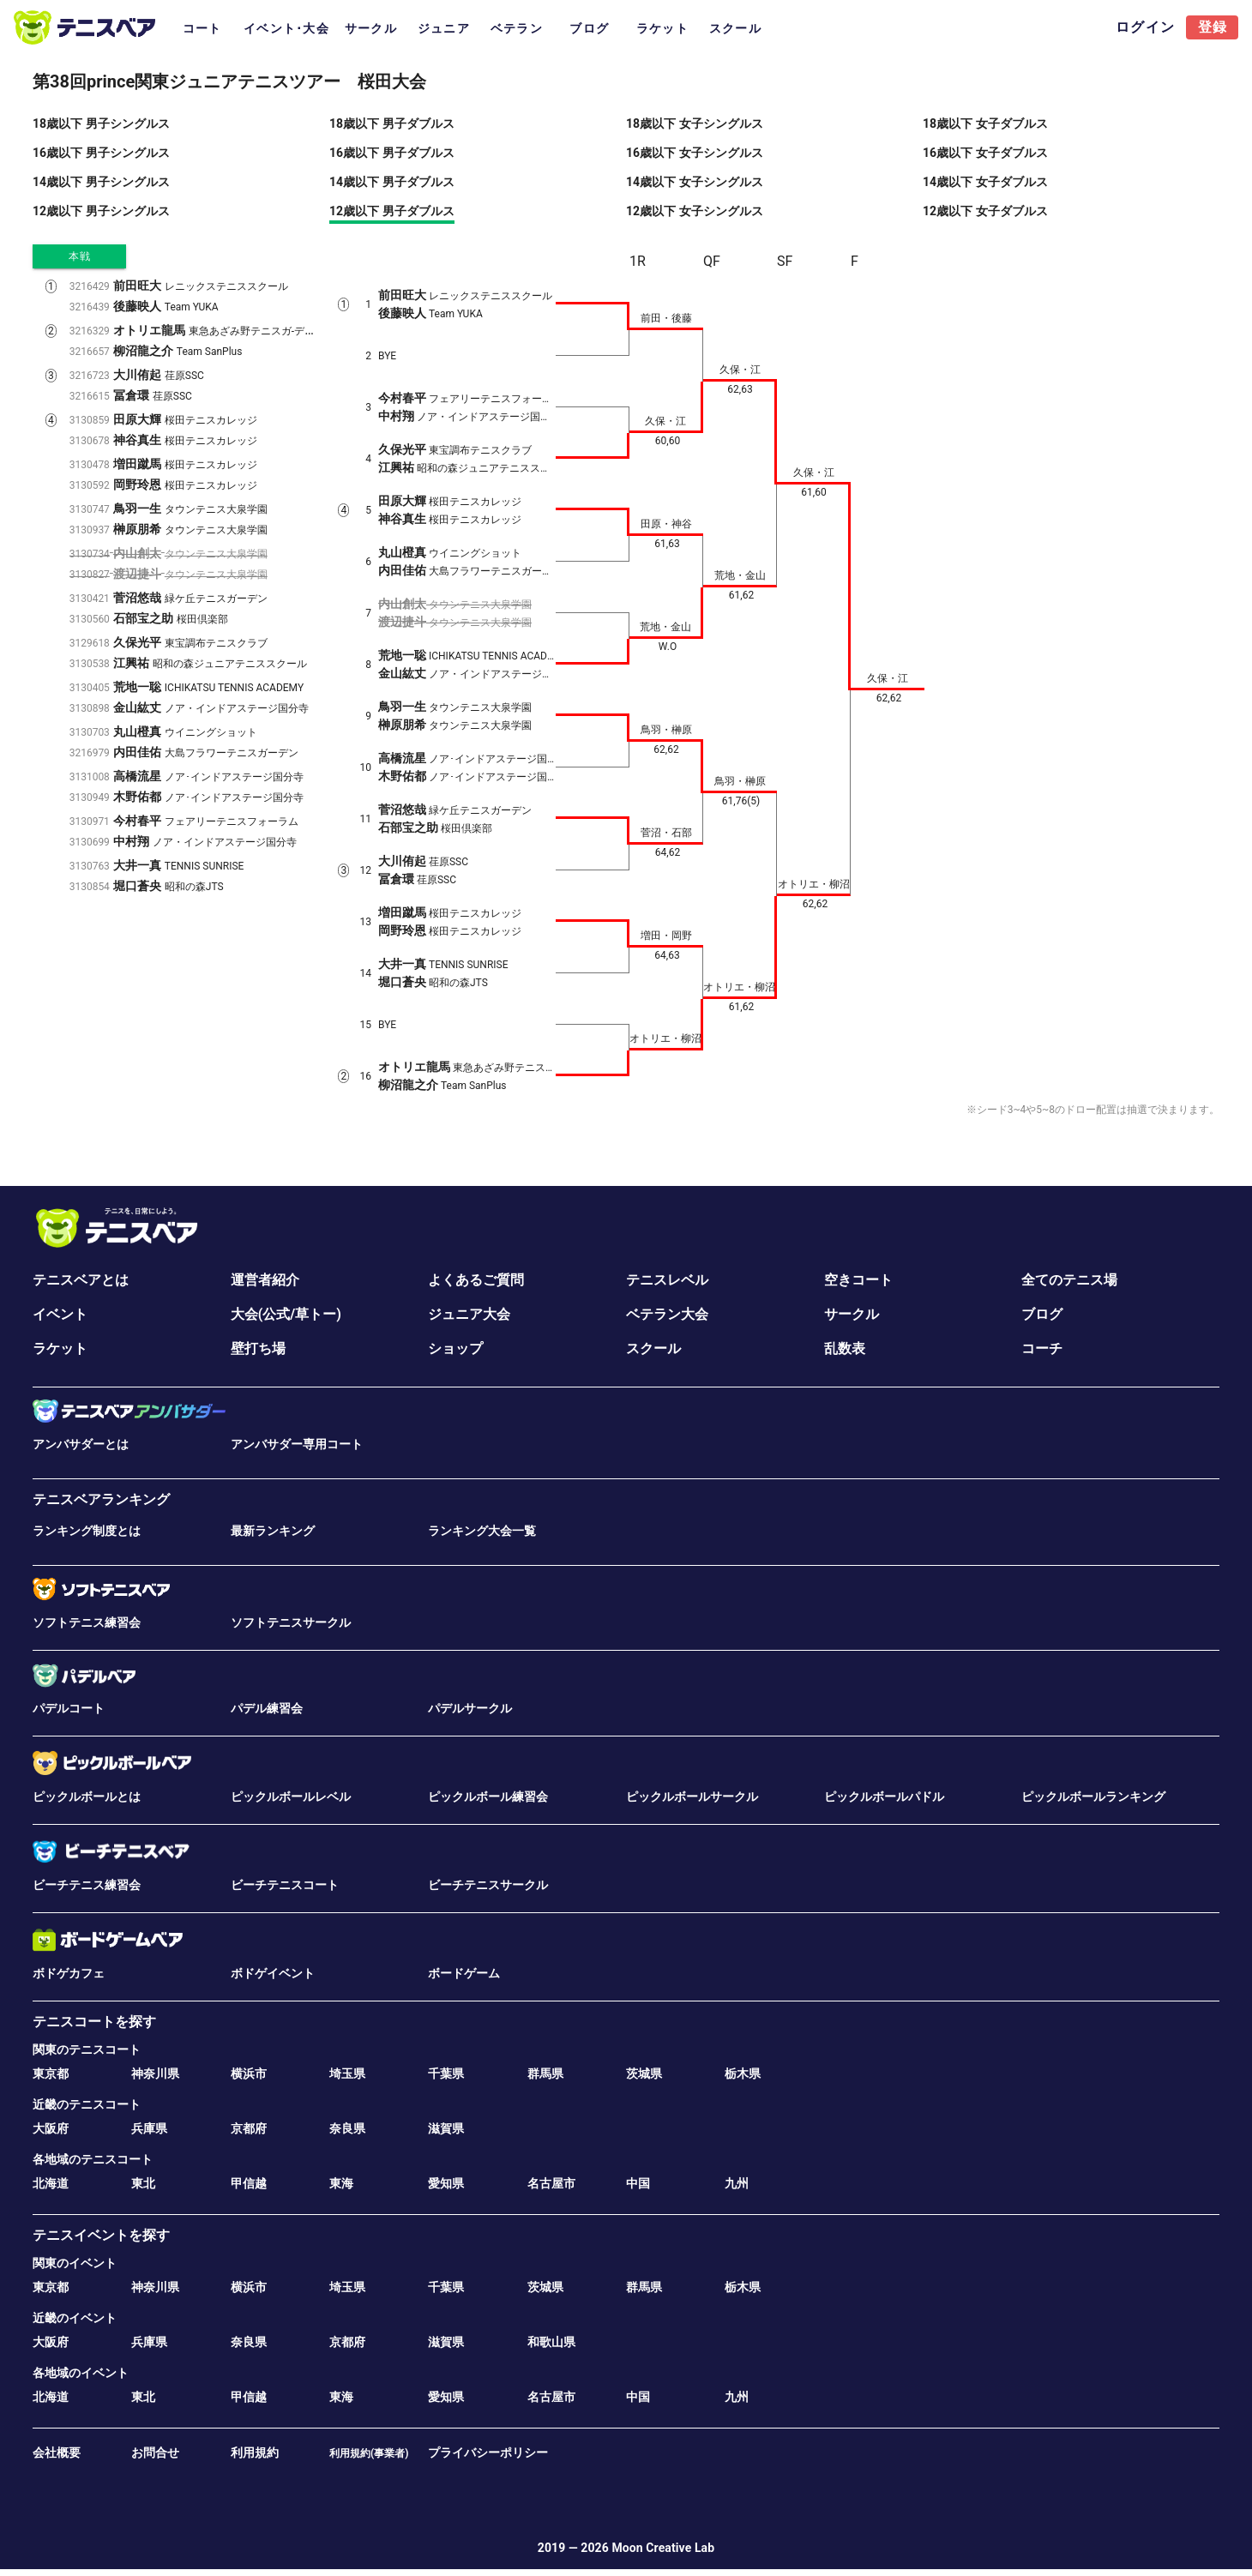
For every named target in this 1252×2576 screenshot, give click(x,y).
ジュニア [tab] (444, 28)
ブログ (1041, 1314)
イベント (60, 1314)
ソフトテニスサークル (291, 1622)
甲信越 (249, 2183)
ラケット (60, 1348)
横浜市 (249, 2073)
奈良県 (347, 2128)
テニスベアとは (81, 1280)
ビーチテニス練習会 (87, 1885)
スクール (653, 1348)
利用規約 (255, 2452)
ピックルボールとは (87, 1796)
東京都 (51, 2073)
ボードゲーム (464, 1973)
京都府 (249, 2128)
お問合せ (155, 2452)
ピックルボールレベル (291, 1796)
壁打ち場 (258, 1348)
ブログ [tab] (589, 28)
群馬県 (545, 2073)
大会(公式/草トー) (286, 1314)
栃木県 (743, 2073)
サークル (851, 1314)
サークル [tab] (371, 28)
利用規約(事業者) (368, 2453)
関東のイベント (75, 2263)
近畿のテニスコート (87, 2104)
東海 (341, 2183)
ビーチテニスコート (285, 1885)
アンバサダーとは (81, 1444)
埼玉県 (347, 2073)
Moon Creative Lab (662, 2548)
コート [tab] (202, 28)
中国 (638, 2183)
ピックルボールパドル (884, 1796)
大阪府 (51, 2128)
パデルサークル (470, 1708)
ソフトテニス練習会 (87, 1622)
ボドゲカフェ (69, 1973)
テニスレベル (667, 1280)
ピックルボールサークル (692, 1796)
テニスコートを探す (94, 2021)
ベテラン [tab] (517, 28)
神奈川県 (155, 2073)
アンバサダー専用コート (297, 1444)
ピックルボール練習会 (488, 1796)
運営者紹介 (265, 1280)
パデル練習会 (267, 1708)
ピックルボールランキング (1093, 1796)
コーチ (1041, 1348)
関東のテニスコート (87, 2049)
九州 (737, 2183)
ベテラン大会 (667, 1314)
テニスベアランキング (101, 1499)
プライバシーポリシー (488, 2452)
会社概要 (57, 2452)
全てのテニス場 (1069, 1280)
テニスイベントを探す (101, 2235)
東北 (143, 2183)
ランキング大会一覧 (482, 1531)
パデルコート (69, 1708)
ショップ (455, 1348)
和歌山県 (551, 2342)
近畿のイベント (75, 2318)
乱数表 (844, 1348)
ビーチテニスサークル (488, 1885)
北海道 (51, 2183)
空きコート (858, 1280)
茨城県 (644, 2073)
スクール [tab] (735, 28)
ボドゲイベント (273, 1973)
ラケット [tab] (662, 28)
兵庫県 (149, 2128)
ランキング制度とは (87, 1531)
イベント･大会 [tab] (286, 28)
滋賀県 (446, 2128)
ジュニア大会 (469, 1314)
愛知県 (446, 2183)
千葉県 (446, 2073)
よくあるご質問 (476, 1280)
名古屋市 (551, 2183)
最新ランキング (273, 1531)
